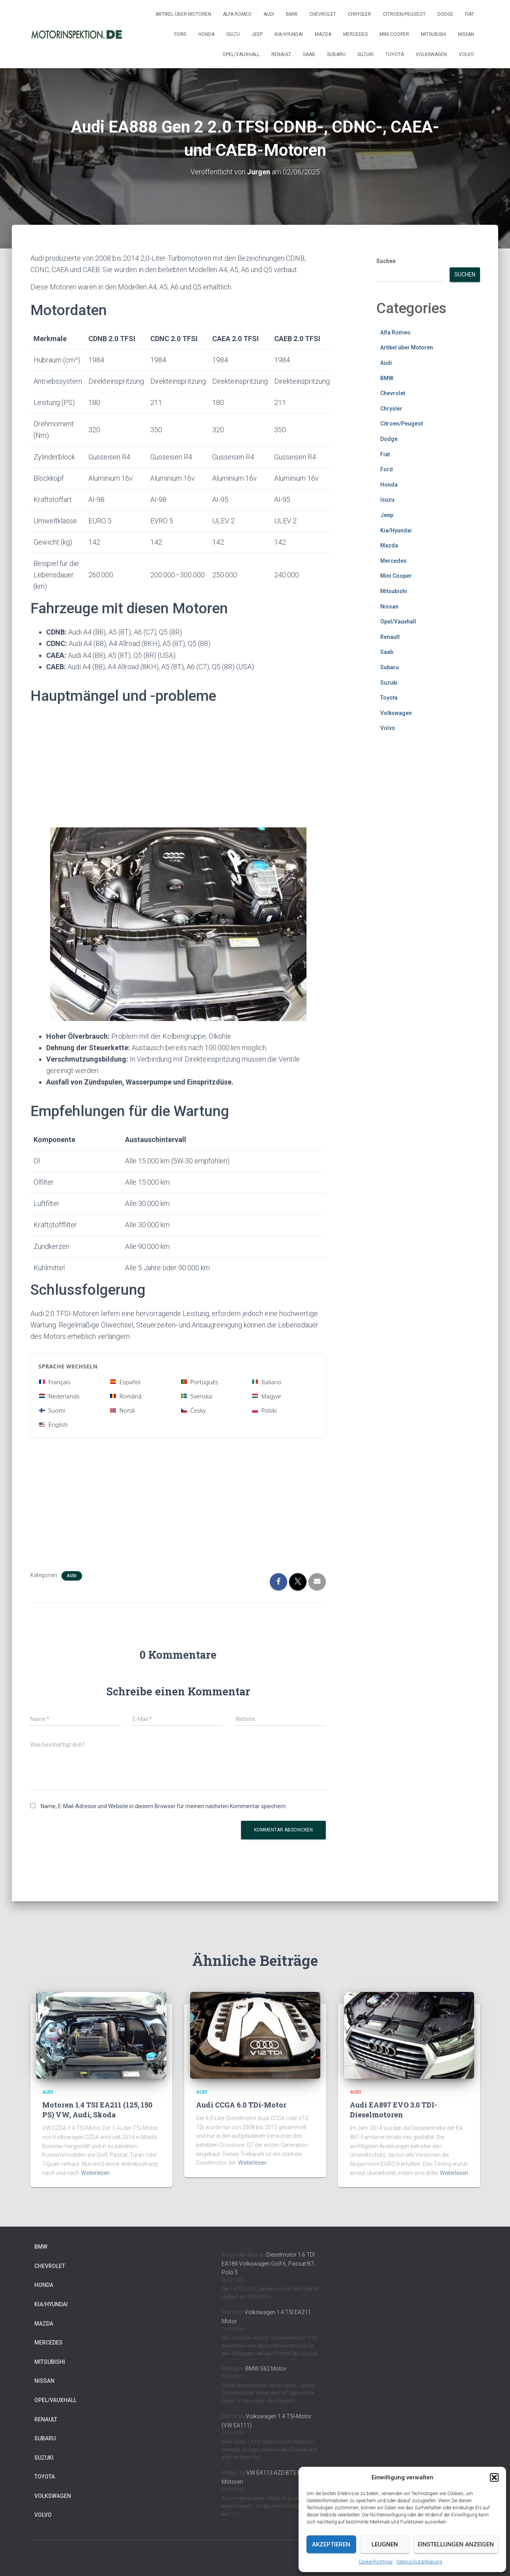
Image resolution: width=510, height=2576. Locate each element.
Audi (268, 14)
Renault (281, 54)
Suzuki (365, 54)
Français (55, 1382)
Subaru (336, 54)
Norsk (122, 1410)
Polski (264, 1410)
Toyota (394, 54)
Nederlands (59, 1396)
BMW (291, 14)
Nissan (466, 34)
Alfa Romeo (237, 14)
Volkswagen (431, 54)
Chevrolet (322, 14)
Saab (309, 54)
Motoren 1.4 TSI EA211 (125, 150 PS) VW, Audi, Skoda (97, 2109)
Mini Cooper (394, 34)
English (53, 1424)
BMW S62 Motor (265, 2368)
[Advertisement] (178, 769)
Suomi (52, 1410)
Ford (180, 34)
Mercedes (355, 34)
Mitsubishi (433, 34)
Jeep (257, 34)
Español (125, 1382)
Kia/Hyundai (289, 34)
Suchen (386, 261)
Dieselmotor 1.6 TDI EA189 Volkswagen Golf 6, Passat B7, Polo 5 (268, 2263)
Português (200, 1382)
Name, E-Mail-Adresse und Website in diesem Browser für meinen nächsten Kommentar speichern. (164, 1806)
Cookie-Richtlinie (375, 2562)
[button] (494, 2477)
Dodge (445, 14)
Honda (206, 34)
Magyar (267, 1396)
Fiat (469, 14)
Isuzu (233, 34)
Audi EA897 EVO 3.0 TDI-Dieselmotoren (393, 2109)
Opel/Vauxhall (241, 54)
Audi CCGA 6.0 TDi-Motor (241, 2104)
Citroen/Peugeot (404, 14)
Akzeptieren (331, 2544)
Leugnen (385, 2544)
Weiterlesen (95, 2173)
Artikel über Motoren (183, 14)
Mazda (323, 34)
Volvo (466, 54)
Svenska (196, 1396)
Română (126, 1396)
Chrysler (359, 14)
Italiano (267, 1382)
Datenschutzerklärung (419, 2562)
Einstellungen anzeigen (456, 2544)
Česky (193, 1410)
